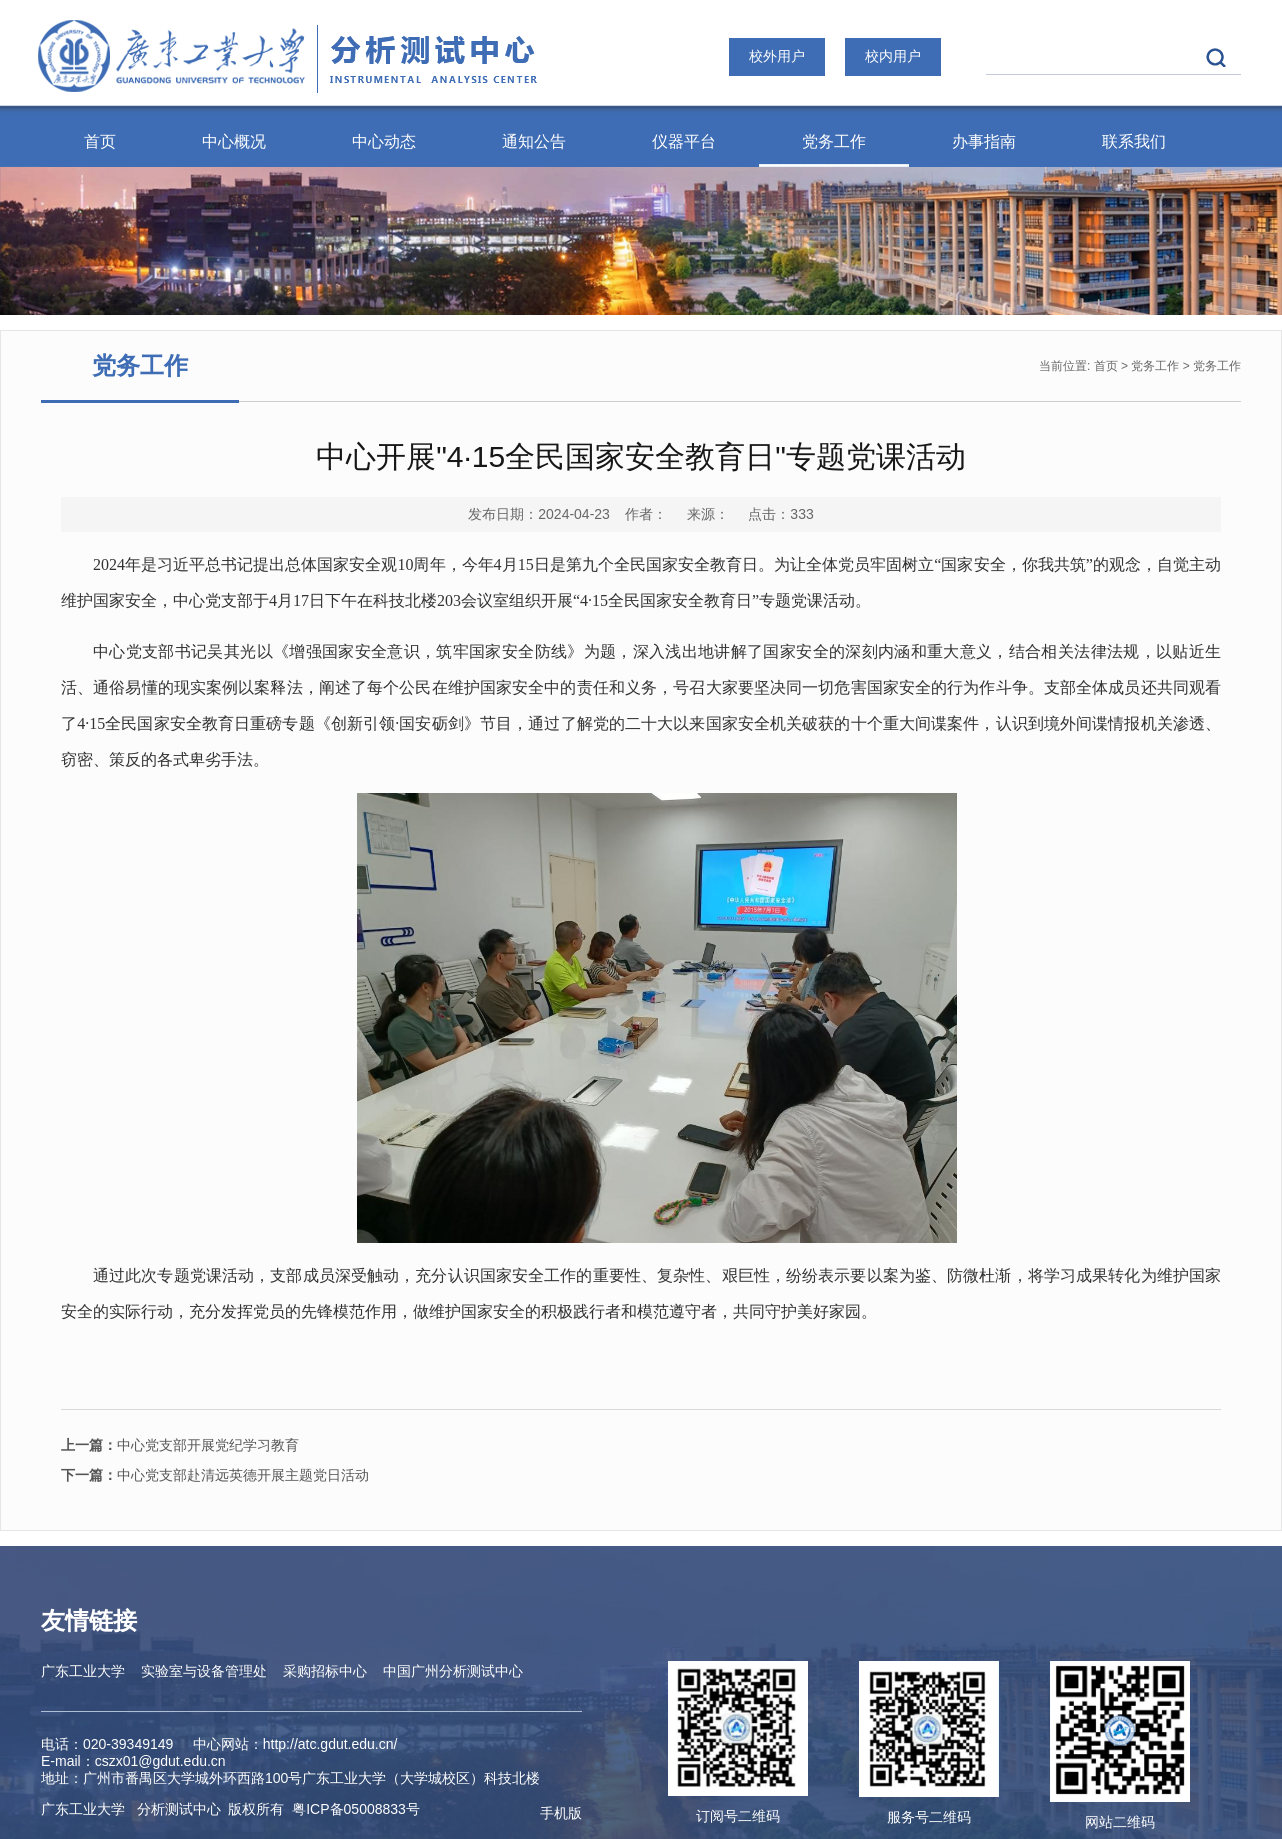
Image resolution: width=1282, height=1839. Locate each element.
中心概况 (234, 141)
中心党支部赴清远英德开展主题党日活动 (215, 1475)
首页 (100, 141)
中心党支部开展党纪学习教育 (180, 1445)
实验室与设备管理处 (204, 1671)
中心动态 (384, 141)
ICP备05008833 (356, 1809)
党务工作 (834, 141)
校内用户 (893, 56)
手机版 (561, 1813)
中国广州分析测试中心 (453, 1671)
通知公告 (534, 141)
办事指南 (984, 141)
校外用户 (777, 56)
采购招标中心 (325, 1671)
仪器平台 (684, 141)
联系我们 (1134, 141)
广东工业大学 (83, 1671)
